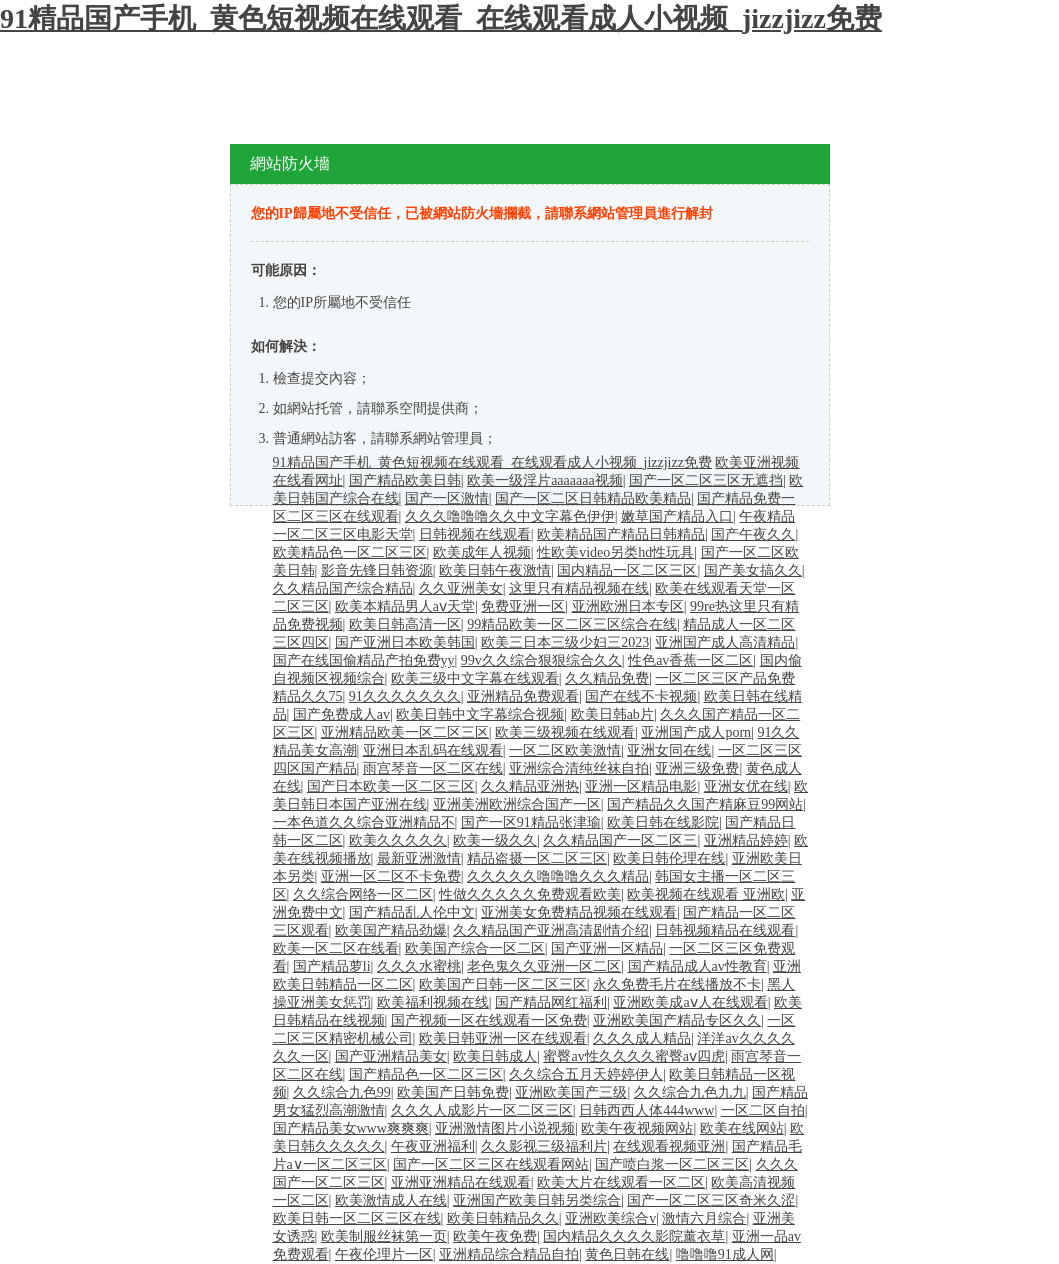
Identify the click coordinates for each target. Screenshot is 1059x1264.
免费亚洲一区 (523, 606)
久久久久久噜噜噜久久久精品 (558, 876)
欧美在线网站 (742, 1128)
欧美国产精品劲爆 (391, 930)
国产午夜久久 (753, 534)
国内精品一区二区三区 (627, 570)
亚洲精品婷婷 (746, 840)
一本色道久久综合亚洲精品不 (364, 822)
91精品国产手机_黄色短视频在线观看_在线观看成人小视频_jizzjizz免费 (441, 18)
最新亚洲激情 (419, 858)
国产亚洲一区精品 (607, 948)
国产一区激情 (447, 498)
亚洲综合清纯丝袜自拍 (579, 768)
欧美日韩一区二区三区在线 (357, 1218)
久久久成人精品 (642, 1038)
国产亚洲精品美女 (391, 1056)
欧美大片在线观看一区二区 (621, 1182)
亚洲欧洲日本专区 (628, 606)
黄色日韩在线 (627, 1254)
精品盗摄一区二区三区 (537, 858)
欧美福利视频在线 (433, 1002)
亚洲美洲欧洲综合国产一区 (517, 804)
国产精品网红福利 (551, 1002)
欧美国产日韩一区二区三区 (503, 984)
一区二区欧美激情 (565, 750)
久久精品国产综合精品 (343, 588)
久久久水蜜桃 (419, 966)
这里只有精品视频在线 (579, 588)
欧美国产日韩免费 (453, 1092)
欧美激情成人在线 (391, 1200)
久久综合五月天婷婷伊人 (586, 1074)
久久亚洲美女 (461, 588)
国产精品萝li (332, 966)
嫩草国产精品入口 (677, 516)
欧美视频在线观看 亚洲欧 (706, 894)
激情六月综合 (704, 1218)
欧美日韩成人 (495, 1056)
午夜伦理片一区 (384, 1254)
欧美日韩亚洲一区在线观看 (503, 1038)
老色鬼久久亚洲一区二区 (544, 966)
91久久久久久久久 (405, 696)
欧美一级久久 (495, 840)
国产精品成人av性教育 (697, 966)
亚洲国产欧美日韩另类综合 (537, 1200)
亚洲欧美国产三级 (571, 1092)
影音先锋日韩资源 (377, 570)
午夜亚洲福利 (433, 1146)
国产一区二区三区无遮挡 (706, 480)
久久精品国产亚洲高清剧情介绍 (551, 930)
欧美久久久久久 (398, 840)
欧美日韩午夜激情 (495, 570)
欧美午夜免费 (495, 1236)
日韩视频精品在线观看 (725, 930)
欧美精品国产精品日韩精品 (621, 534)
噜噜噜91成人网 (725, 1254)
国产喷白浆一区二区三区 (672, 1164)
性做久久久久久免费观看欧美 (530, 894)
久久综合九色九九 (690, 1092)
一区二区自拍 (763, 1110)
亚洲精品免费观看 (523, 696)
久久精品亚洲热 (530, 786)
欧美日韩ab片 (612, 714)
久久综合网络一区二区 (363, 894)
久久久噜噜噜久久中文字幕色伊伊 (510, 516)
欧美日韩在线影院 (663, 822)
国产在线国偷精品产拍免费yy (364, 660)
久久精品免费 (607, 678)
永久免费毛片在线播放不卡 (677, 984)
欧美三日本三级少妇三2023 (565, 642)
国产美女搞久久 (753, 570)
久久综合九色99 (342, 1092)
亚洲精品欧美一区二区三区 (405, 732)
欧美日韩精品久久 (503, 1218)
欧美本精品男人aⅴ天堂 (405, 606)
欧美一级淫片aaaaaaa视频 (545, 480)
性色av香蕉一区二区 (690, 660)
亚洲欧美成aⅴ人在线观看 (690, 1002)
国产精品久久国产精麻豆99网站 (705, 804)
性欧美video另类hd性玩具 (615, 552)
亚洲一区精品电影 (641, 786)
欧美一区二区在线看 (336, 948)
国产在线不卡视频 (641, 696)
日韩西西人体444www (646, 1110)
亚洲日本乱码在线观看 (433, 750)
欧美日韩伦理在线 (669, 858)
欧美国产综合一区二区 (475, 948)
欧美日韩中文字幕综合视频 (480, 714)
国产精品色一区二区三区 (426, 1074)
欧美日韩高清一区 (405, 624)
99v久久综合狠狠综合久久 (541, 660)
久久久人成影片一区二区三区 (482, 1110)
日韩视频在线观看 (475, 534)
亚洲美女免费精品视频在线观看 (579, 912)
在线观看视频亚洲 (669, 1146)
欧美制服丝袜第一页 (384, 1236)
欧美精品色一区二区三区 (350, 552)
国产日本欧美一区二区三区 (391, 786)
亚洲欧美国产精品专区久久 (677, 1020)
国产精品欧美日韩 (405, 480)
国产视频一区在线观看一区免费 (489, 1020)
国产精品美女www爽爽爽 (351, 1128)
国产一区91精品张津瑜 (531, 822)
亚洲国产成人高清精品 (725, 642)
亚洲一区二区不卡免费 (391, 876)
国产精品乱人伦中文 (412, 912)
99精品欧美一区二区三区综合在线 (572, 624)
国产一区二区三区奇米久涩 (711, 1200)
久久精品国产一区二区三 (620, 840)
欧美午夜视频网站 (637, 1128)
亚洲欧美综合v (610, 1218)
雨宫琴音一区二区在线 (433, 768)
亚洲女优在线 (746, 786)
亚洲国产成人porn (696, 732)
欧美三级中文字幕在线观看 (475, 678)
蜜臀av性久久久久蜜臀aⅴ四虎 (633, 1056)
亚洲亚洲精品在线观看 (461, 1182)
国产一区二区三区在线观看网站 (491, 1164)
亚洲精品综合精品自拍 (509, 1254)
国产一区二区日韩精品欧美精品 (593, 498)
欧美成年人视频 (482, 552)
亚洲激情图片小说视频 (505, 1128)
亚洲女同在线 (669, 750)
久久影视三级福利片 (544, 1146)
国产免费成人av (341, 714)
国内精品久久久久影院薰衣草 (634, 1236)
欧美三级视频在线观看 (565, 732)
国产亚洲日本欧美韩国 (405, 642)
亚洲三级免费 (697, 768)
